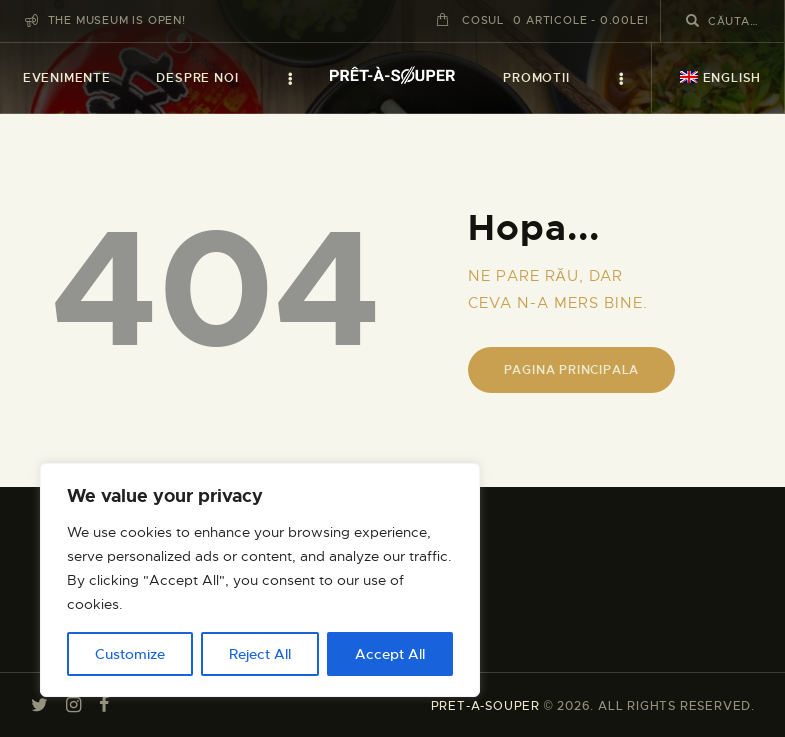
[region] (260, 580)
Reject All (260, 654)
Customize (130, 654)
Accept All (390, 654)
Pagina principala (572, 370)
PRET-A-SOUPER (485, 706)
